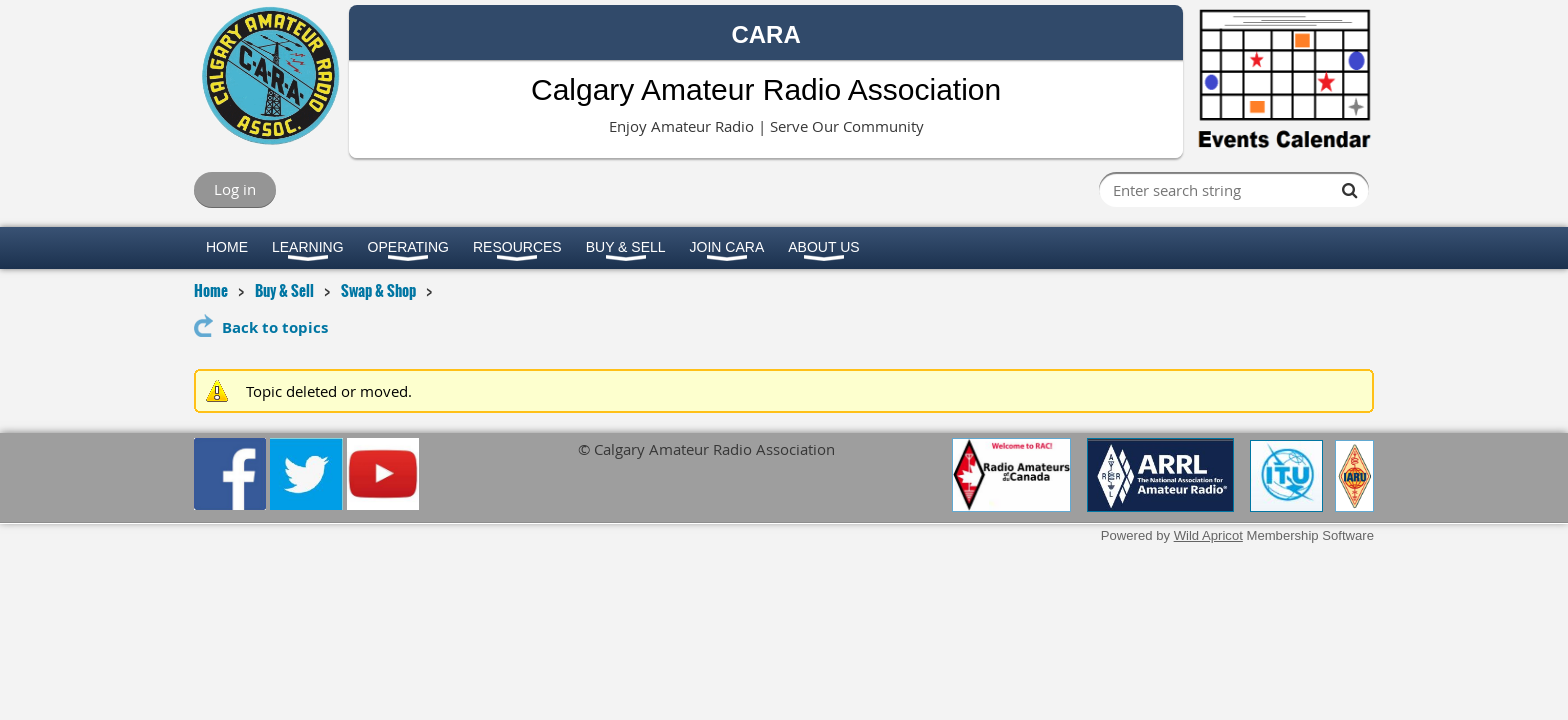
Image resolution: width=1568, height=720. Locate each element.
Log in (235, 189)
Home (211, 290)
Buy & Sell (284, 290)
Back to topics (275, 327)
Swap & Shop (378, 290)
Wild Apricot (1208, 535)
